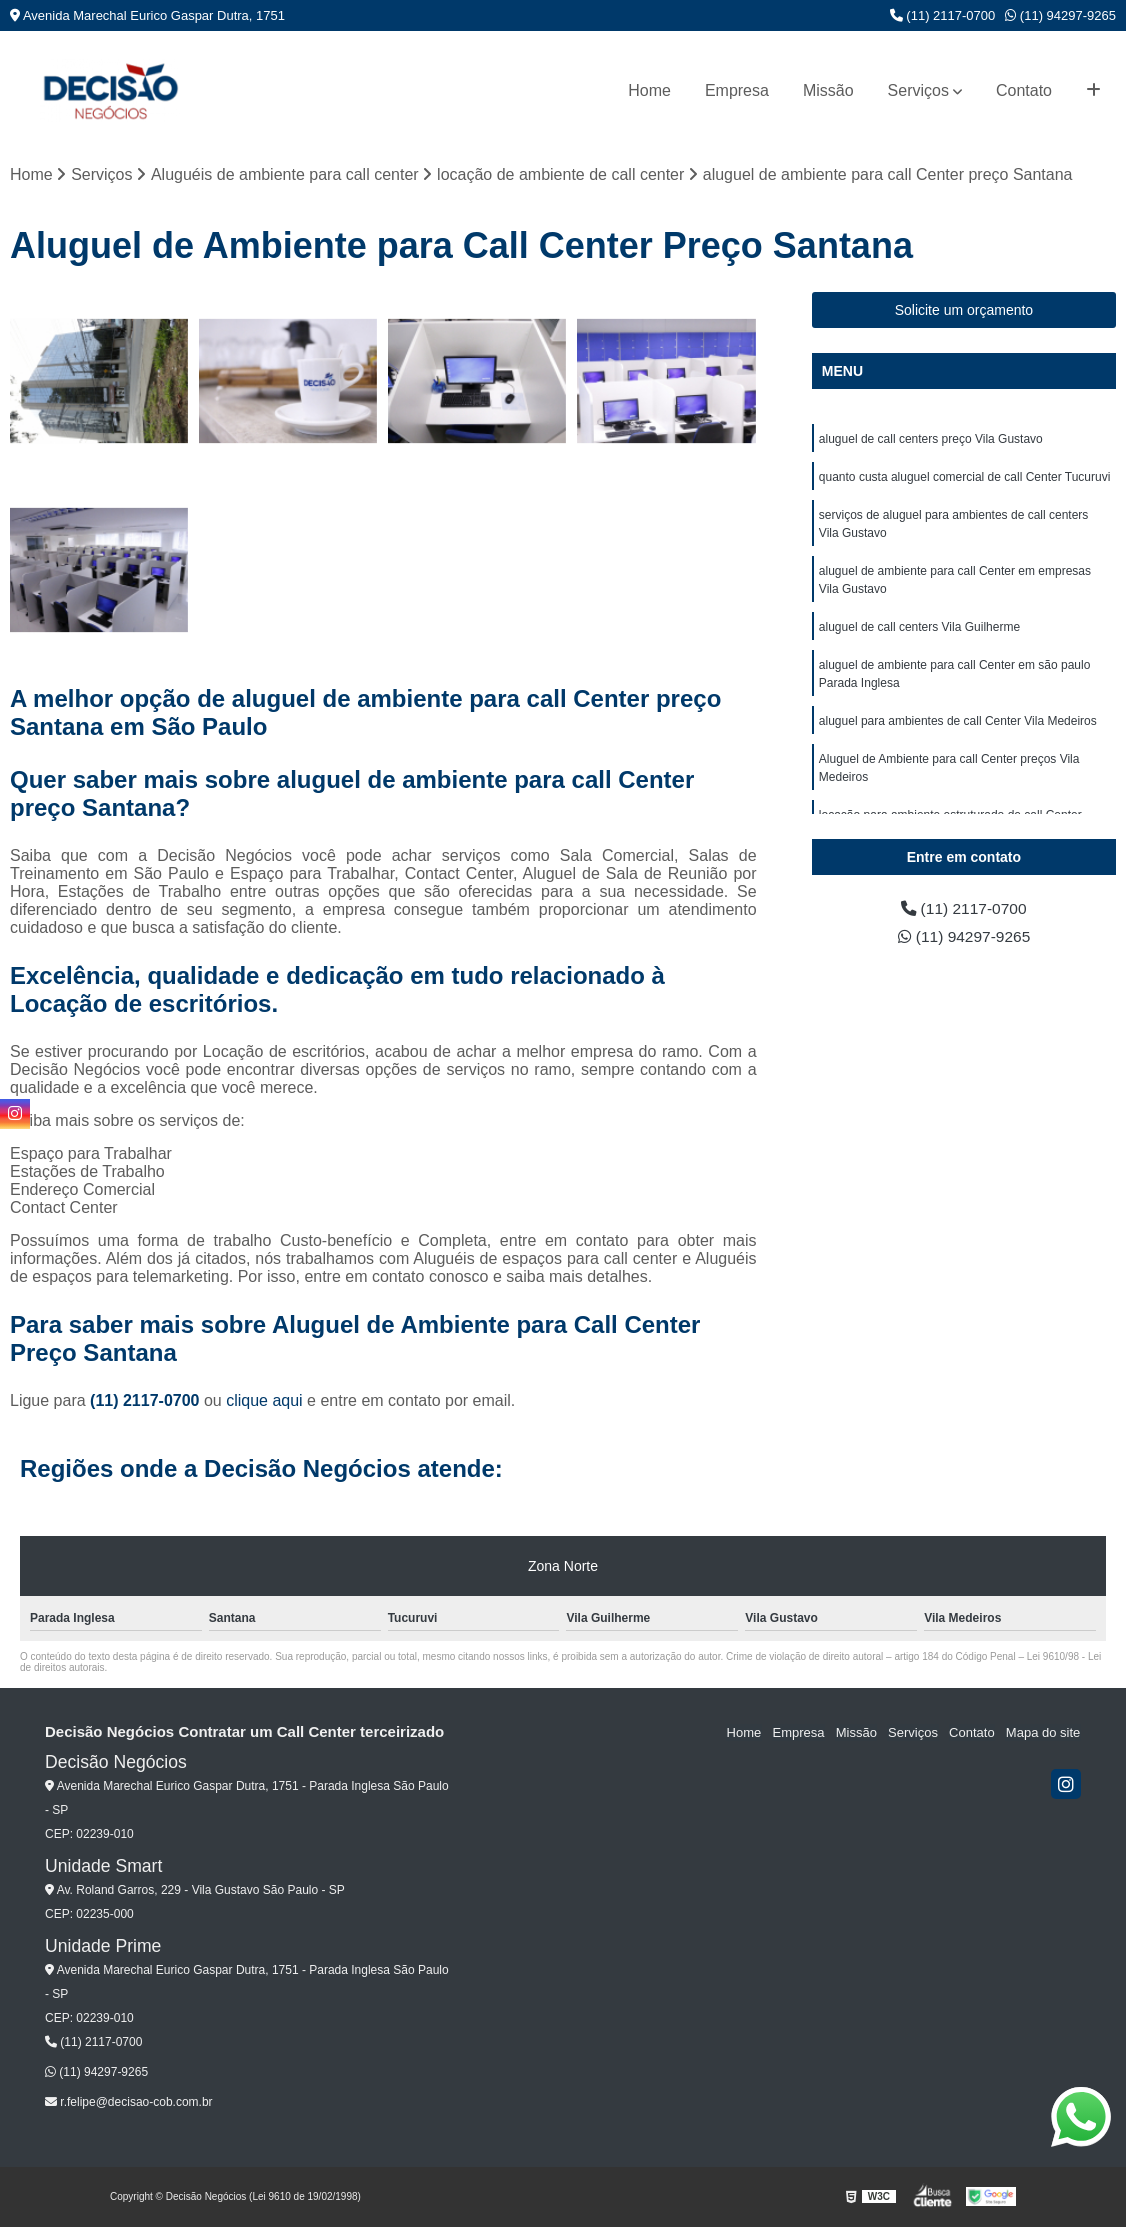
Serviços (918, 90)
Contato (1024, 90)
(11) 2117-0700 (943, 15)
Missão (828, 90)
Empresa (737, 90)
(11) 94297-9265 (1060, 15)
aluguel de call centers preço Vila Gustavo (931, 439)
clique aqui (264, 1400)
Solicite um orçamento (964, 310)
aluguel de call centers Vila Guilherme (919, 627)
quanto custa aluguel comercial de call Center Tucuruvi (965, 477)
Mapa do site (1043, 1732)
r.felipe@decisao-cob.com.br (129, 2102)
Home (649, 90)
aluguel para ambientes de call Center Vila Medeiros (958, 721)
